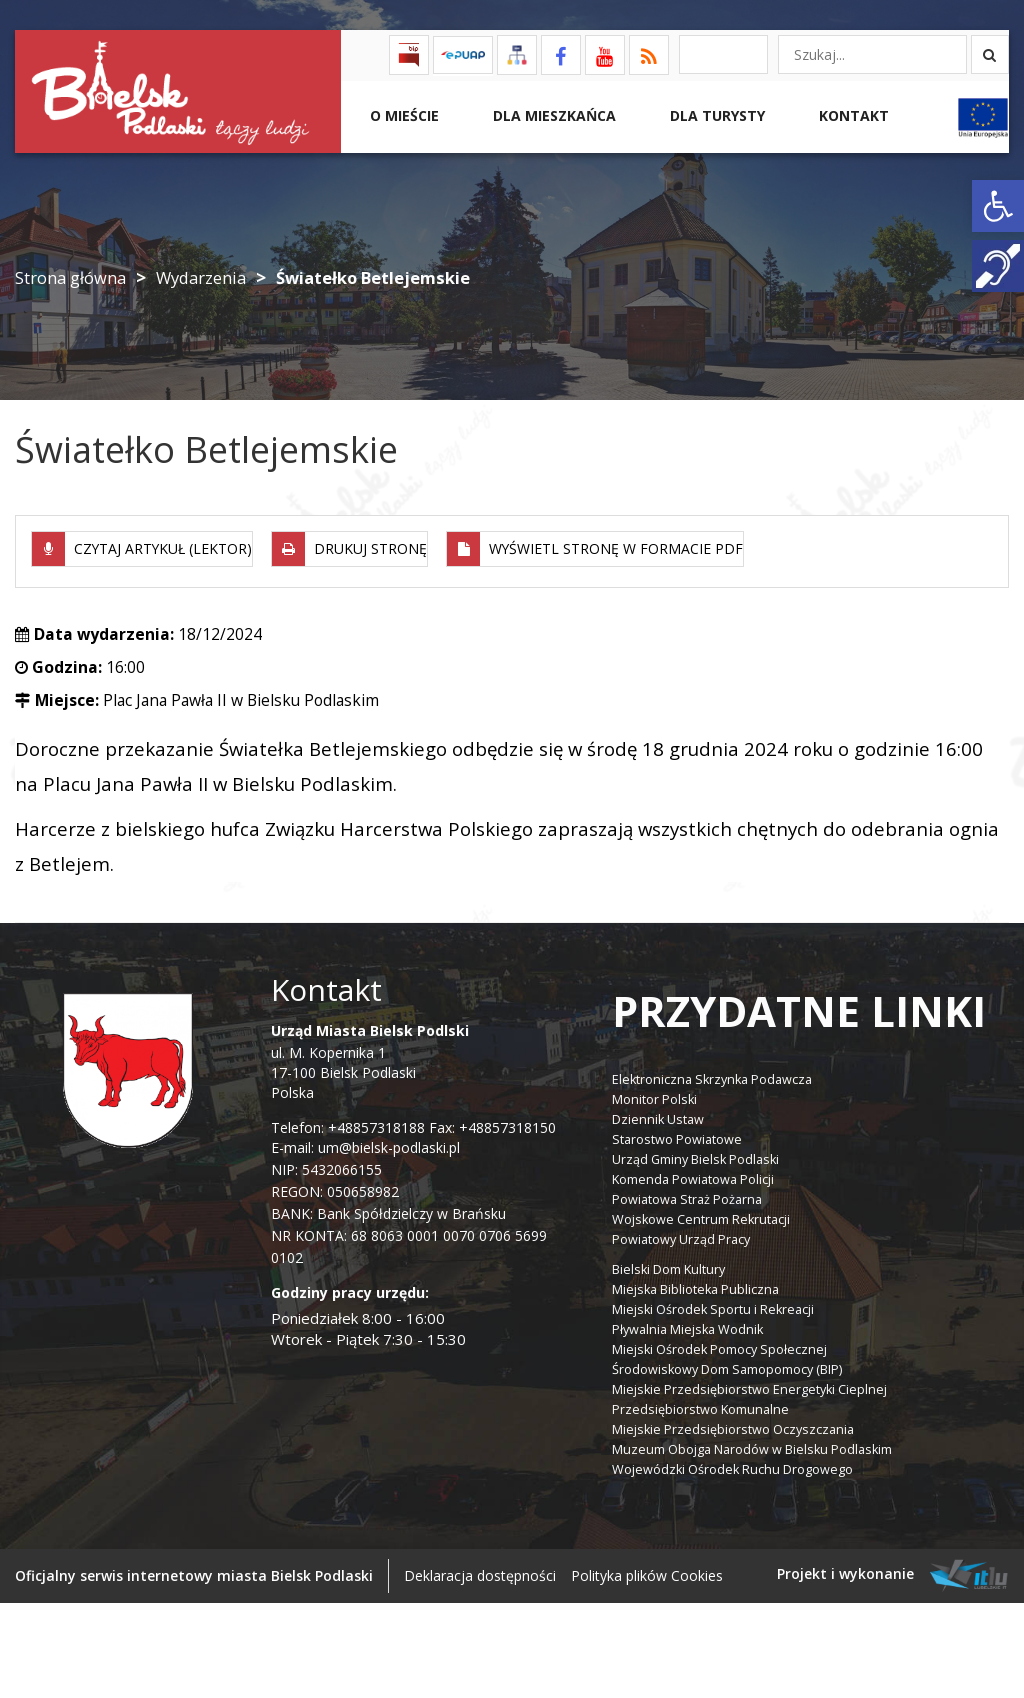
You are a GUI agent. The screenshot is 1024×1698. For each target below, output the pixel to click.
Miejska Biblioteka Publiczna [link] (695, 1283)
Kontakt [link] (852, 115)
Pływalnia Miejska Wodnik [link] (687, 1323)
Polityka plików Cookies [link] (647, 1569)
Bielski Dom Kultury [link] (668, 1263)
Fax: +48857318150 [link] (492, 1121)
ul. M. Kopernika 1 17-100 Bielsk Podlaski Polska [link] (370, 1055)
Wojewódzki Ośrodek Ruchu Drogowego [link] (732, 1463)
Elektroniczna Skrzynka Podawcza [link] (712, 1073)
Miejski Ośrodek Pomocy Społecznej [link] (719, 1343)
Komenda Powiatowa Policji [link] (693, 1173)
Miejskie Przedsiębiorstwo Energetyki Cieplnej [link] (749, 1383)
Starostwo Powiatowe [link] (677, 1133)
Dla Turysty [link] (715, 115)
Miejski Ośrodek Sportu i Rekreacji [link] (713, 1303)
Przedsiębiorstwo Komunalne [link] (700, 1403)
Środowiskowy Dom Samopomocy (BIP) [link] (727, 1363)
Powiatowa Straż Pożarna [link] (687, 1193)
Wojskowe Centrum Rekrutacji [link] (701, 1213)
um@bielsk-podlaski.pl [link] (387, 1141)
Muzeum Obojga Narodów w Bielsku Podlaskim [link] (752, 1443)
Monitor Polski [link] (654, 1093)
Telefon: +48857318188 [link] (348, 1121)
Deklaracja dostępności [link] (480, 1569)
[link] (998, 206)
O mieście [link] (402, 115)
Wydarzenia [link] (201, 277)
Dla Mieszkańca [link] (552, 115)
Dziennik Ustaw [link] (658, 1113)
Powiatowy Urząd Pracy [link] (681, 1233)
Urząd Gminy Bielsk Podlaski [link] (695, 1153)
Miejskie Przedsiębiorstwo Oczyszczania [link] (733, 1423)
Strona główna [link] (70, 277)
